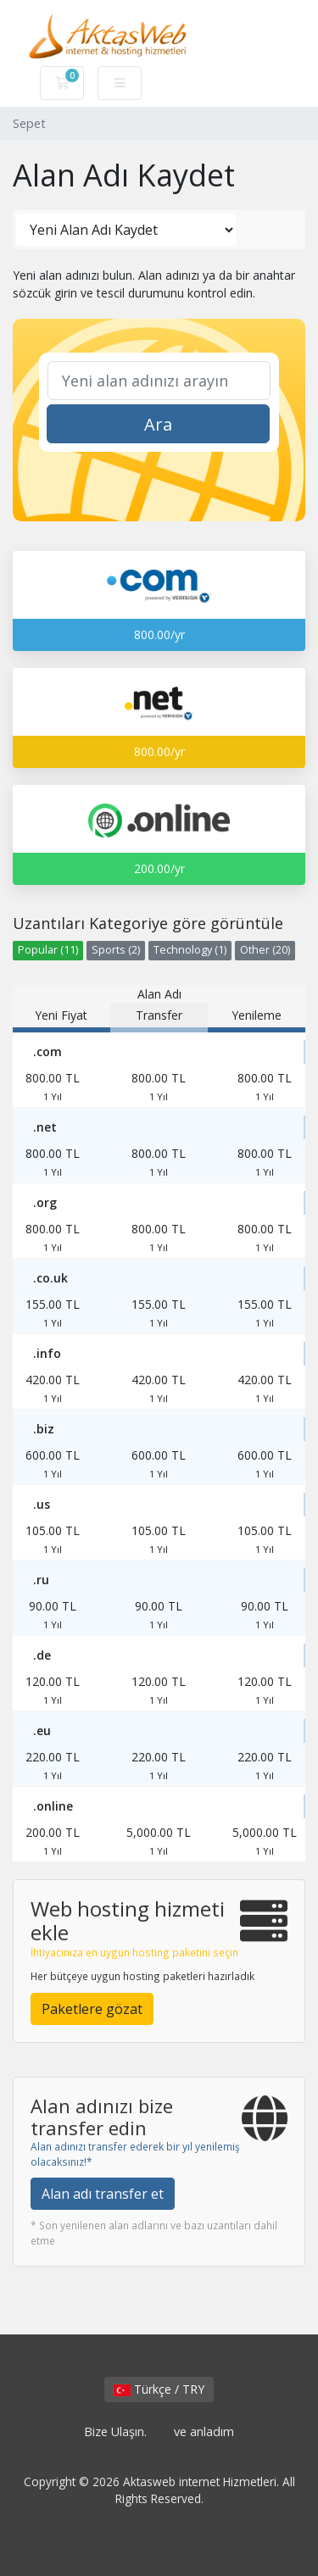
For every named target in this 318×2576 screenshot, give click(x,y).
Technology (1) (189, 950)
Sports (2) (116, 950)
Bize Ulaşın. (115, 2431)
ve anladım (204, 2431)
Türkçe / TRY (159, 2389)
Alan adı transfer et (103, 2193)
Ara (158, 424)
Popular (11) (48, 950)
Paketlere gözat (92, 2009)
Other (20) (265, 950)
